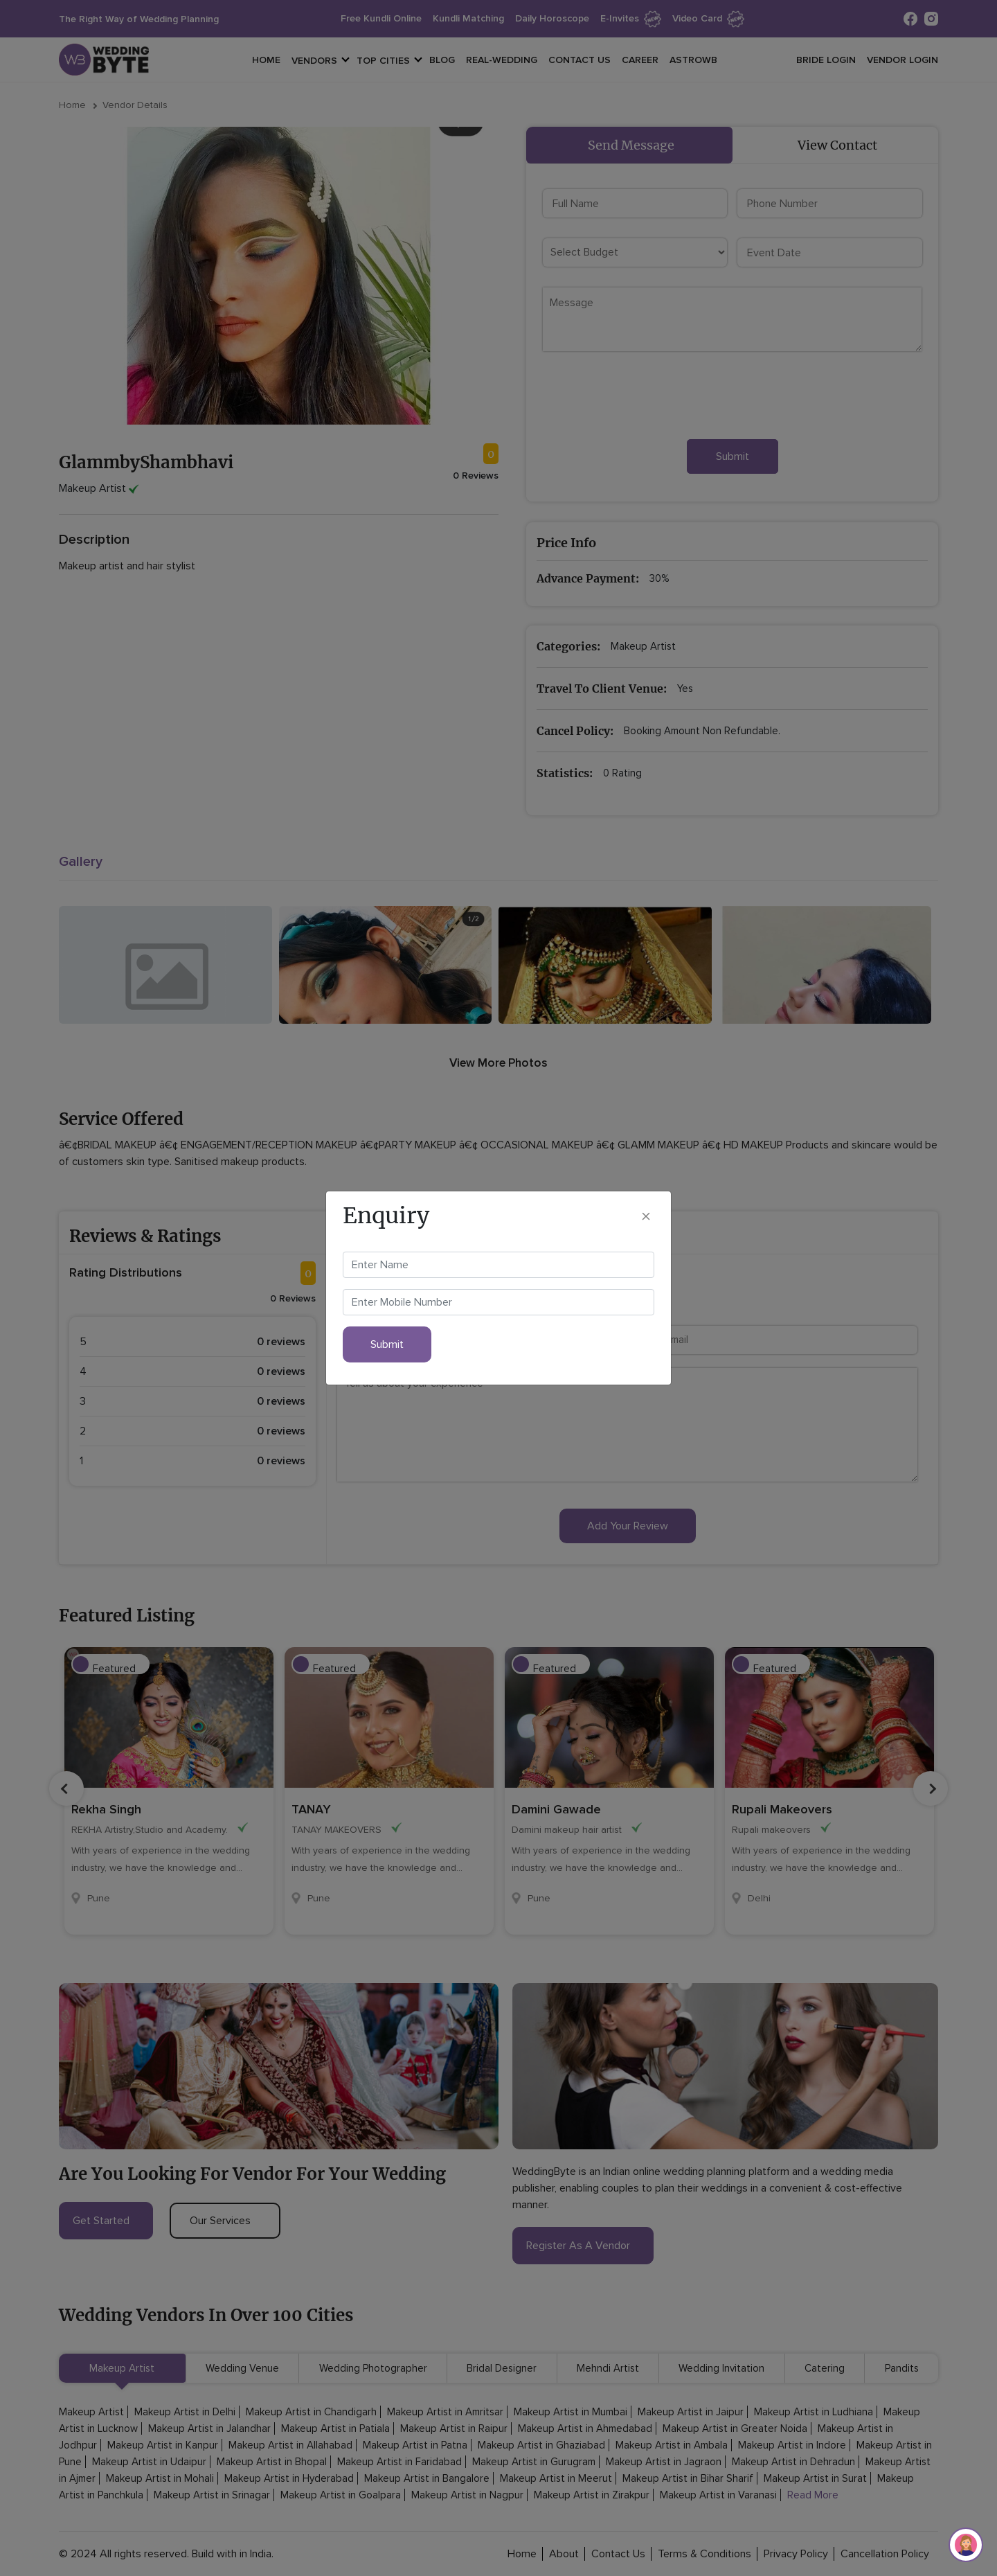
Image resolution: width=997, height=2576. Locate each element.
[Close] (646, 1216)
